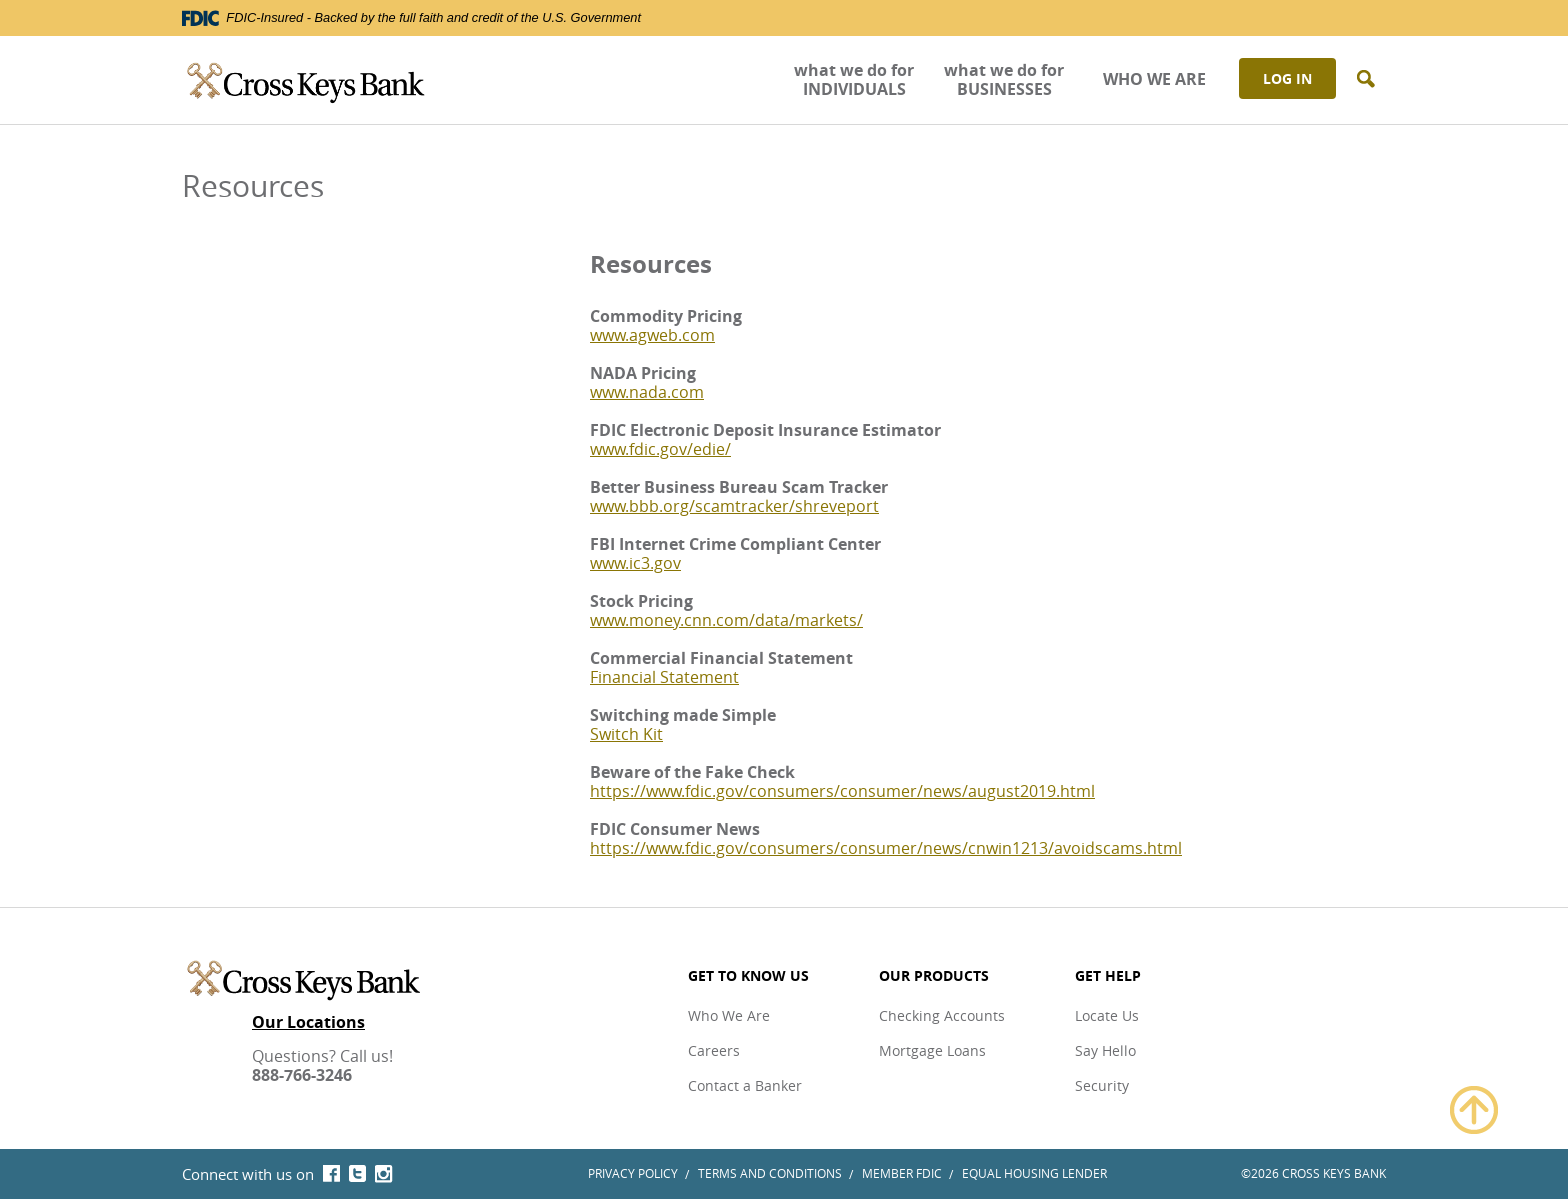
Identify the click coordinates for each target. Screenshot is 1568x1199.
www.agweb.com (652, 335)
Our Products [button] (934, 975)
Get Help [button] (1108, 975)
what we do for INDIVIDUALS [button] (854, 79)
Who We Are (729, 1015)
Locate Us (1107, 1015)
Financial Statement (664, 677)
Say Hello (1105, 1050)
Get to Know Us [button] (748, 975)
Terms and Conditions (770, 1173)
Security (1102, 1085)
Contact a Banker (745, 1085)
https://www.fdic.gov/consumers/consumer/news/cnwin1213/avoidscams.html (886, 848)
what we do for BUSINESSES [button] (1004, 79)
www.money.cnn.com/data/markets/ (726, 620)
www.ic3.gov (635, 563)
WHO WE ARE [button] (1154, 79)
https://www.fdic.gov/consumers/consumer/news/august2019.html (842, 791)
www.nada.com (647, 392)
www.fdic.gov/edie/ (660, 449)
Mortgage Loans (932, 1050)
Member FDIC (902, 1173)
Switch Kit (626, 734)
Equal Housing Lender (1034, 1173)
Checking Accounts (942, 1015)
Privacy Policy (633, 1173)
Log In (1287, 78)
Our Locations (308, 1022)
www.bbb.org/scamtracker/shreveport (734, 506)
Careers (714, 1050)
